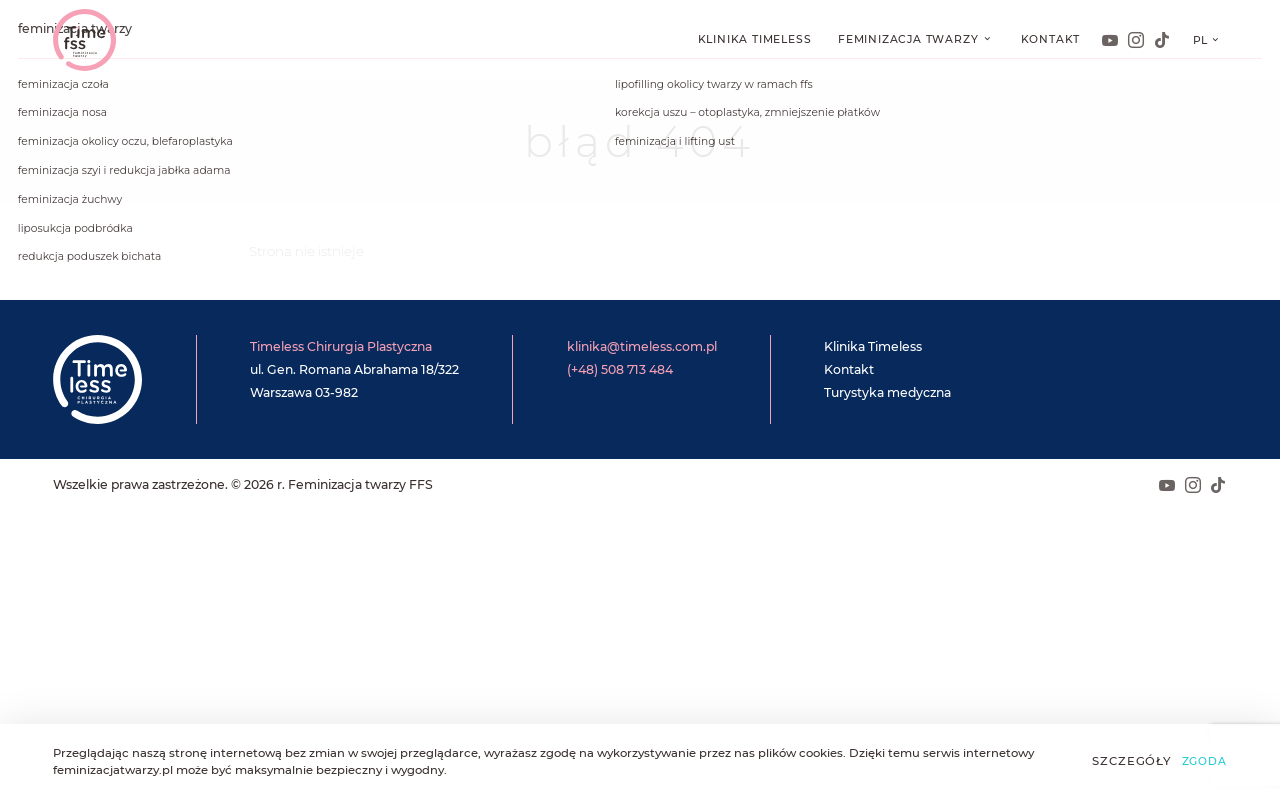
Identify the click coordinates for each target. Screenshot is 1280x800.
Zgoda (1204, 761)
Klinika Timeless (755, 39)
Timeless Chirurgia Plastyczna (341, 346)
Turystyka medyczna (887, 392)
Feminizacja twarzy (910, 39)
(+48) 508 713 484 (620, 369)
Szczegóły (1131, 761)
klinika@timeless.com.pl (642, 346)
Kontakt (1051, 39)
